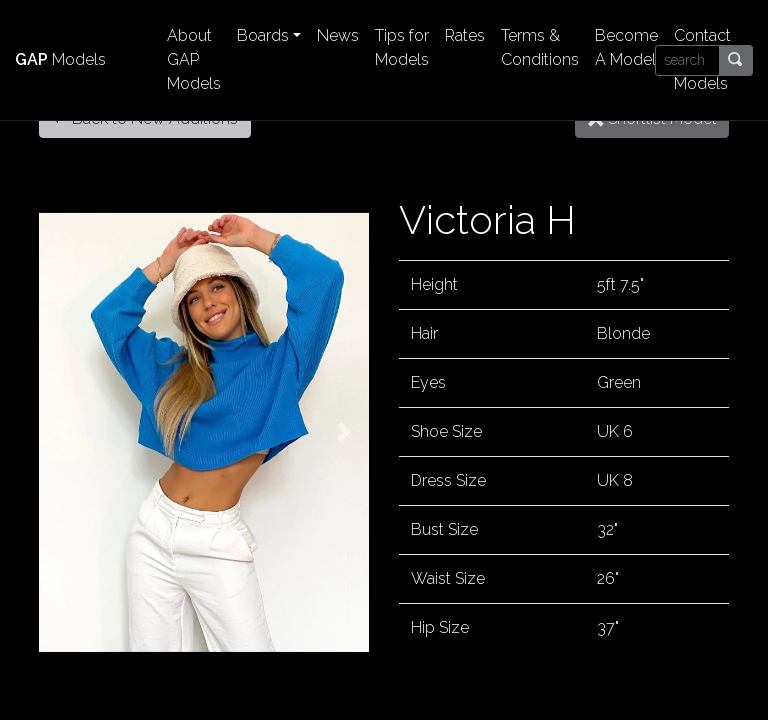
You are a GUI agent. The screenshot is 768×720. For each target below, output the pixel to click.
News (338, 35)
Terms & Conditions (540, 47)
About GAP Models (194, 59)
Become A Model (626, 47)
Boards (263, 35)
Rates (465, 35)
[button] (64, 432)
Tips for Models (402, 47)
